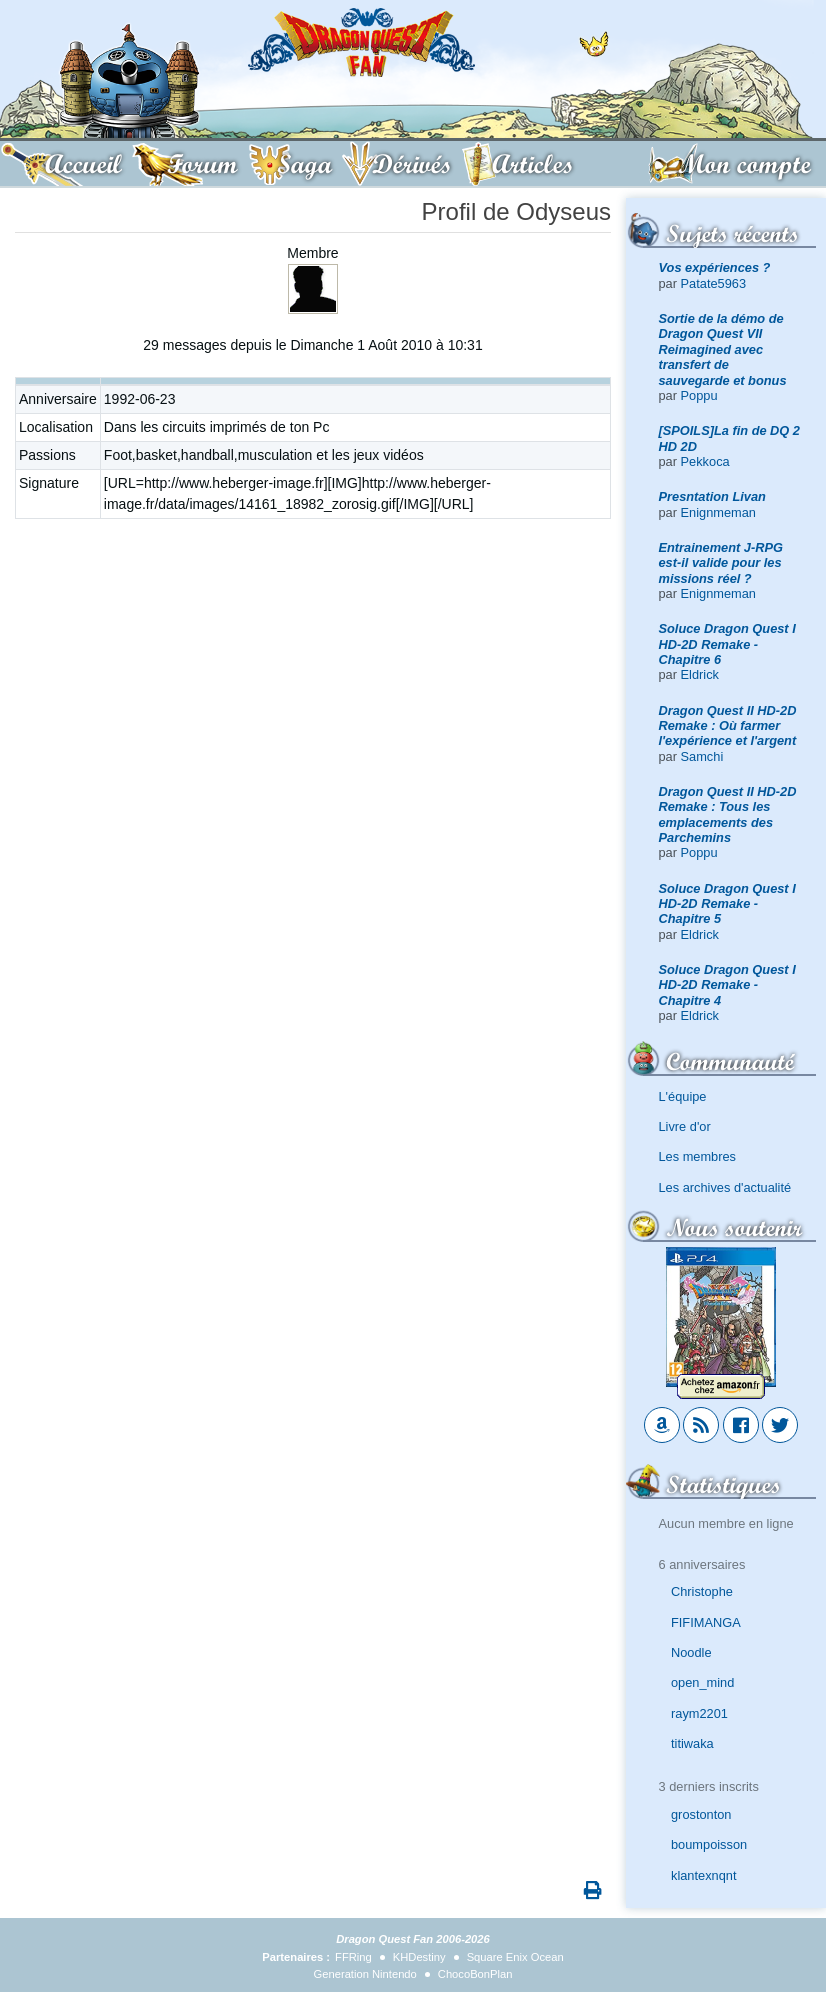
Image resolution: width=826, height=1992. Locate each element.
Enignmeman (718, 512)
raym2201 (699, 1713)
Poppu (699, 395)
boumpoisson (709, 1844)
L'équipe (683, 1096)
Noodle (691, 1652)
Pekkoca (705, 461)
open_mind (702, 1682)
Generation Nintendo (365, 1974)
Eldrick (700, 674)
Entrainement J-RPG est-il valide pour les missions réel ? (721, 563)
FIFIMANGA (706, 1622)
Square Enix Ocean (515, 1957)
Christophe (702, 1591)
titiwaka (692, 1743)
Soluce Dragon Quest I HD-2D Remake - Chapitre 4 (727, 985)
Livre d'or (685, 1126)
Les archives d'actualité (725, 1187)
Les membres (698, 1156)
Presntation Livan (712, 496)
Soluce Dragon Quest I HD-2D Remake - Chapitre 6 (727, 644)
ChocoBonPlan (475, 1974)
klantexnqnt (703, 1875)
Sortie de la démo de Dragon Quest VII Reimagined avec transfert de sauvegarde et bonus (723, 349)
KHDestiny (419, 1957)
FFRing (353, 1957)
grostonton (701, 1814)
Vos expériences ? (715, 267)
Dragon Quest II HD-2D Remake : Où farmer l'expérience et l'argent (728, 726)
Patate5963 (713, 283)
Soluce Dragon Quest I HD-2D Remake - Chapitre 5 (727, 904)
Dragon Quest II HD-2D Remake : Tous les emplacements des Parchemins (728, 814)
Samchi (702, 756)
